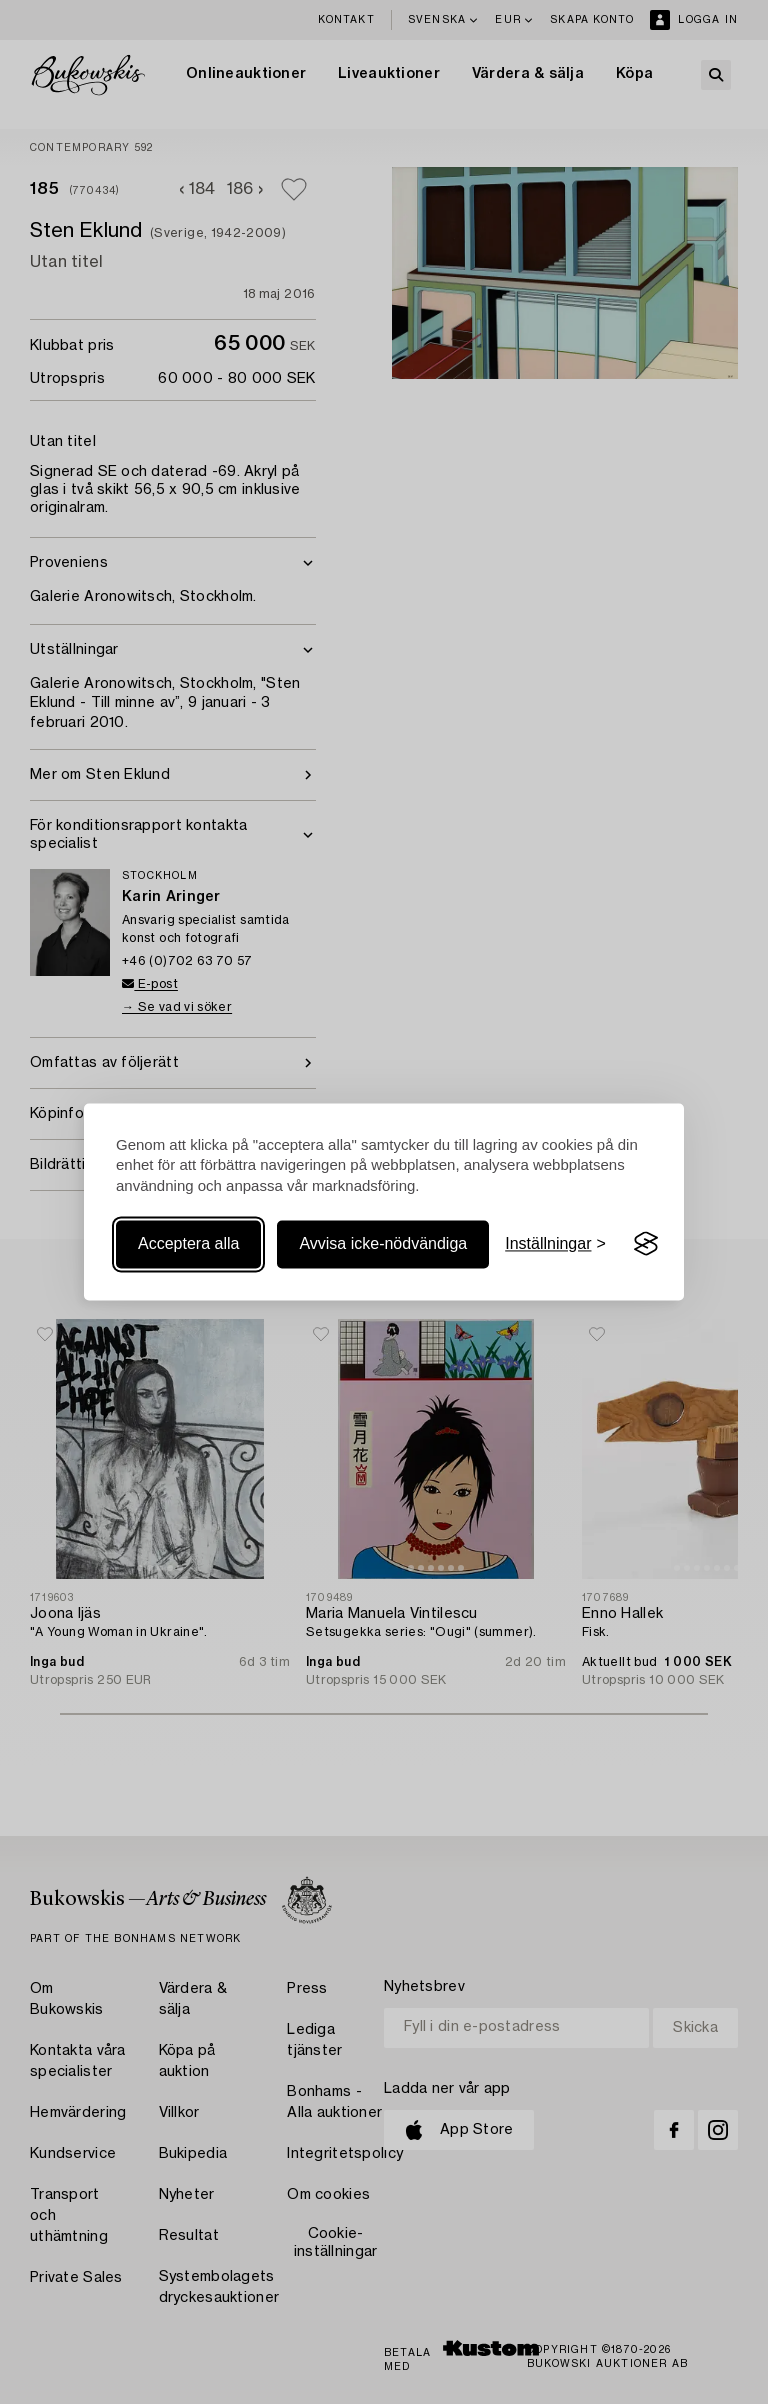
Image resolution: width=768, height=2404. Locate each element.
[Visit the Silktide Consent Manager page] (646, 1244)
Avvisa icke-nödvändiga (383, 1243)
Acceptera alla (188, 1243)
